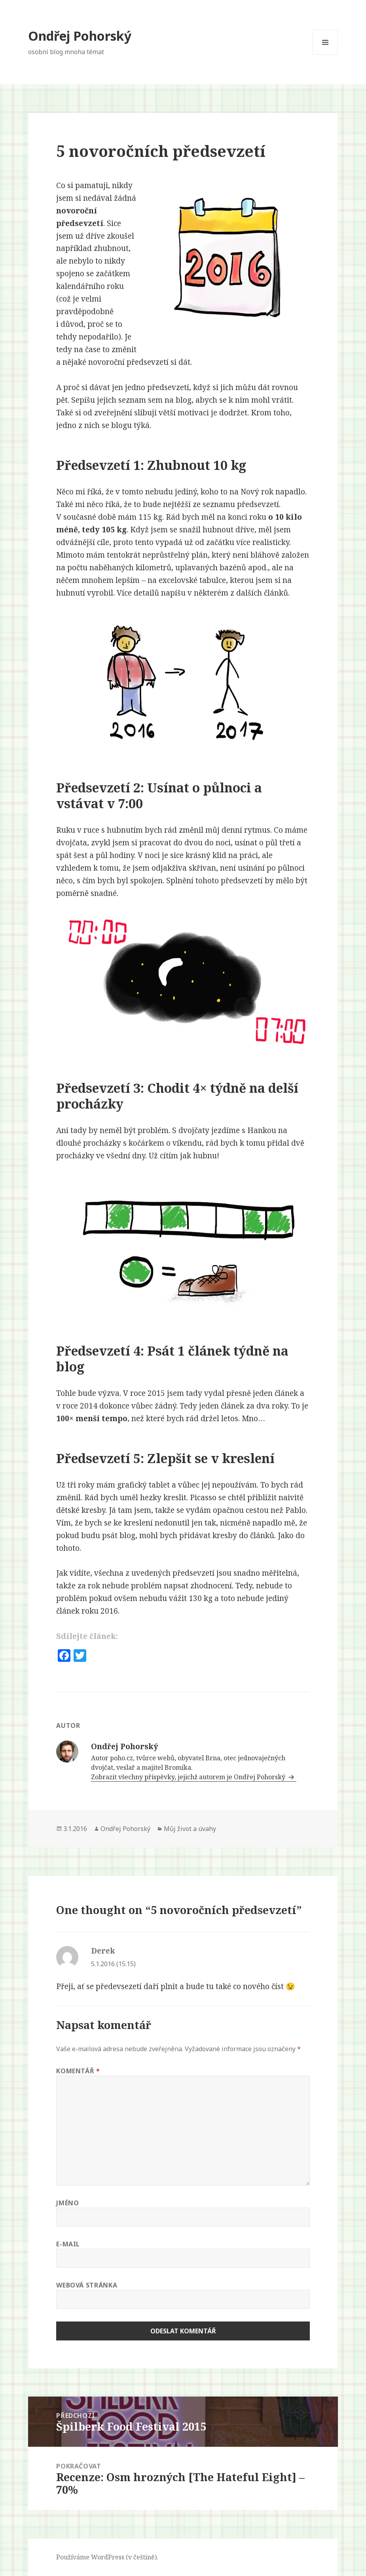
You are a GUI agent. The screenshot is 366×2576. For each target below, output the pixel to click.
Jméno (67, 2203)
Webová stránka (86, 2285)
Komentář (78, 2071)
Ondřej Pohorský (79, 35)
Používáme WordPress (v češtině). (107, 2557)
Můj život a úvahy (190, 1828)
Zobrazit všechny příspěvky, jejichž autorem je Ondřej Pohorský (189, 1777)
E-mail (68, 2244)
